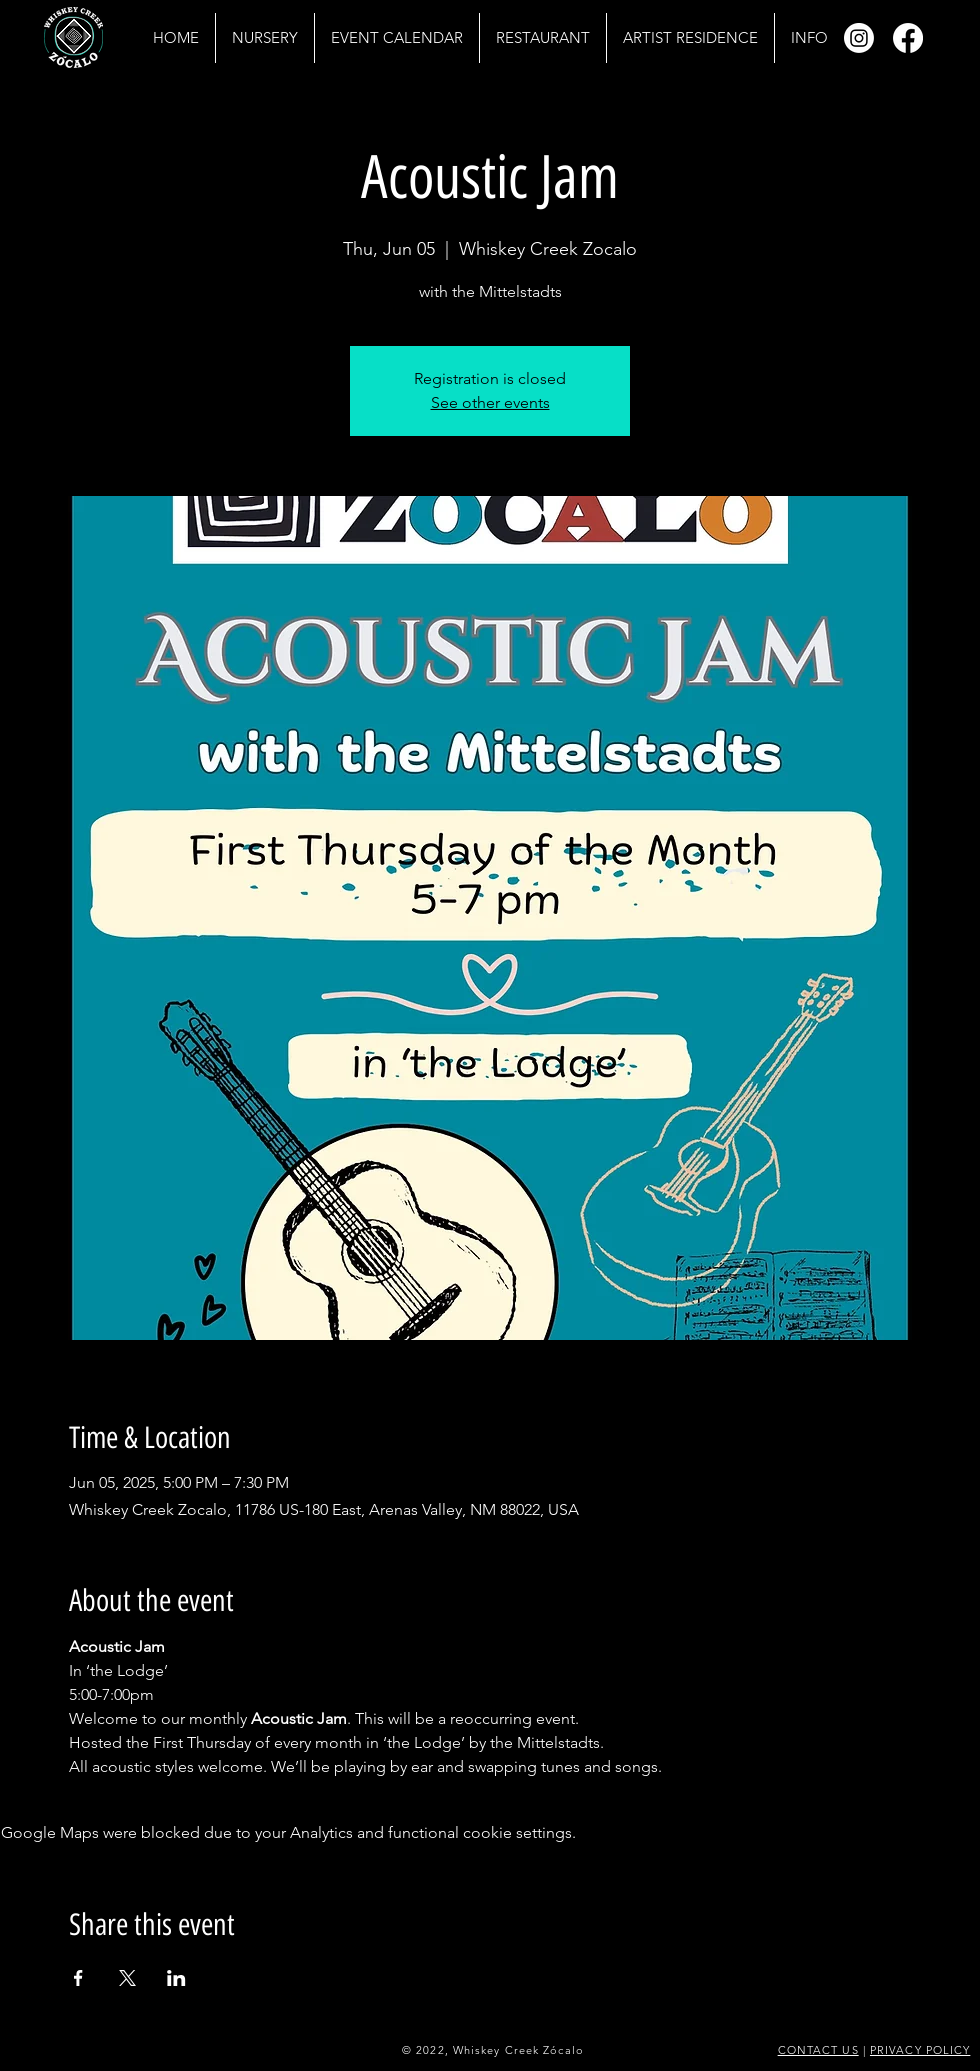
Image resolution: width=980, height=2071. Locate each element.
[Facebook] (908, 38)
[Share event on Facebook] (78, 1978)
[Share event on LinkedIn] (176, 1978)
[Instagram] (859, 38)
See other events (490, 402)
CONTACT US (818, 2050)
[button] (809, 38)
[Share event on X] (127, 1978)
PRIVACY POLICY (920, 2050)
